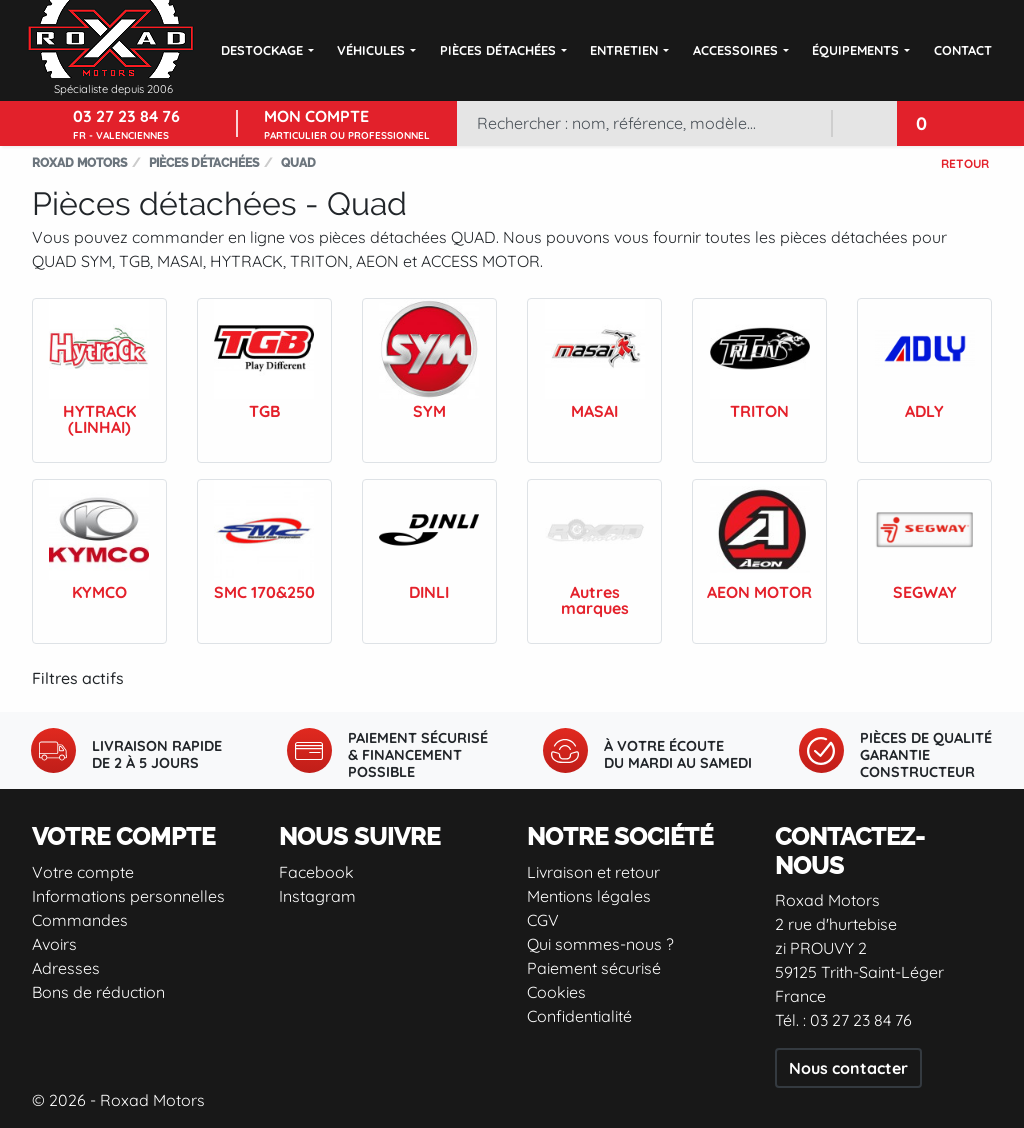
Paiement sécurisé (594, 968)
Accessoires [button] (735, 50)
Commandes (80, 920)
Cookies (556, 992)
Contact (963, 50)
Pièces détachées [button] (498, 50)
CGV (543, 920)
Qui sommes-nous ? (600, 944)
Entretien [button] (624, 50)
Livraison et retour (593, 872)
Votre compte (83, 872)
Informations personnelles (128, 896)
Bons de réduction (98, 992)
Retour (965, 163)
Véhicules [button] (371, 50)
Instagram (317, 896)
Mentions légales (589, 896)
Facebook (316, 872)
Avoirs (54, 944)
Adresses (66, 968)
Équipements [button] (855, 50)
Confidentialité (579, 1016)
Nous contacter (848, 1068)
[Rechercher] (644, 123)
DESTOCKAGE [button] (262, 50)
